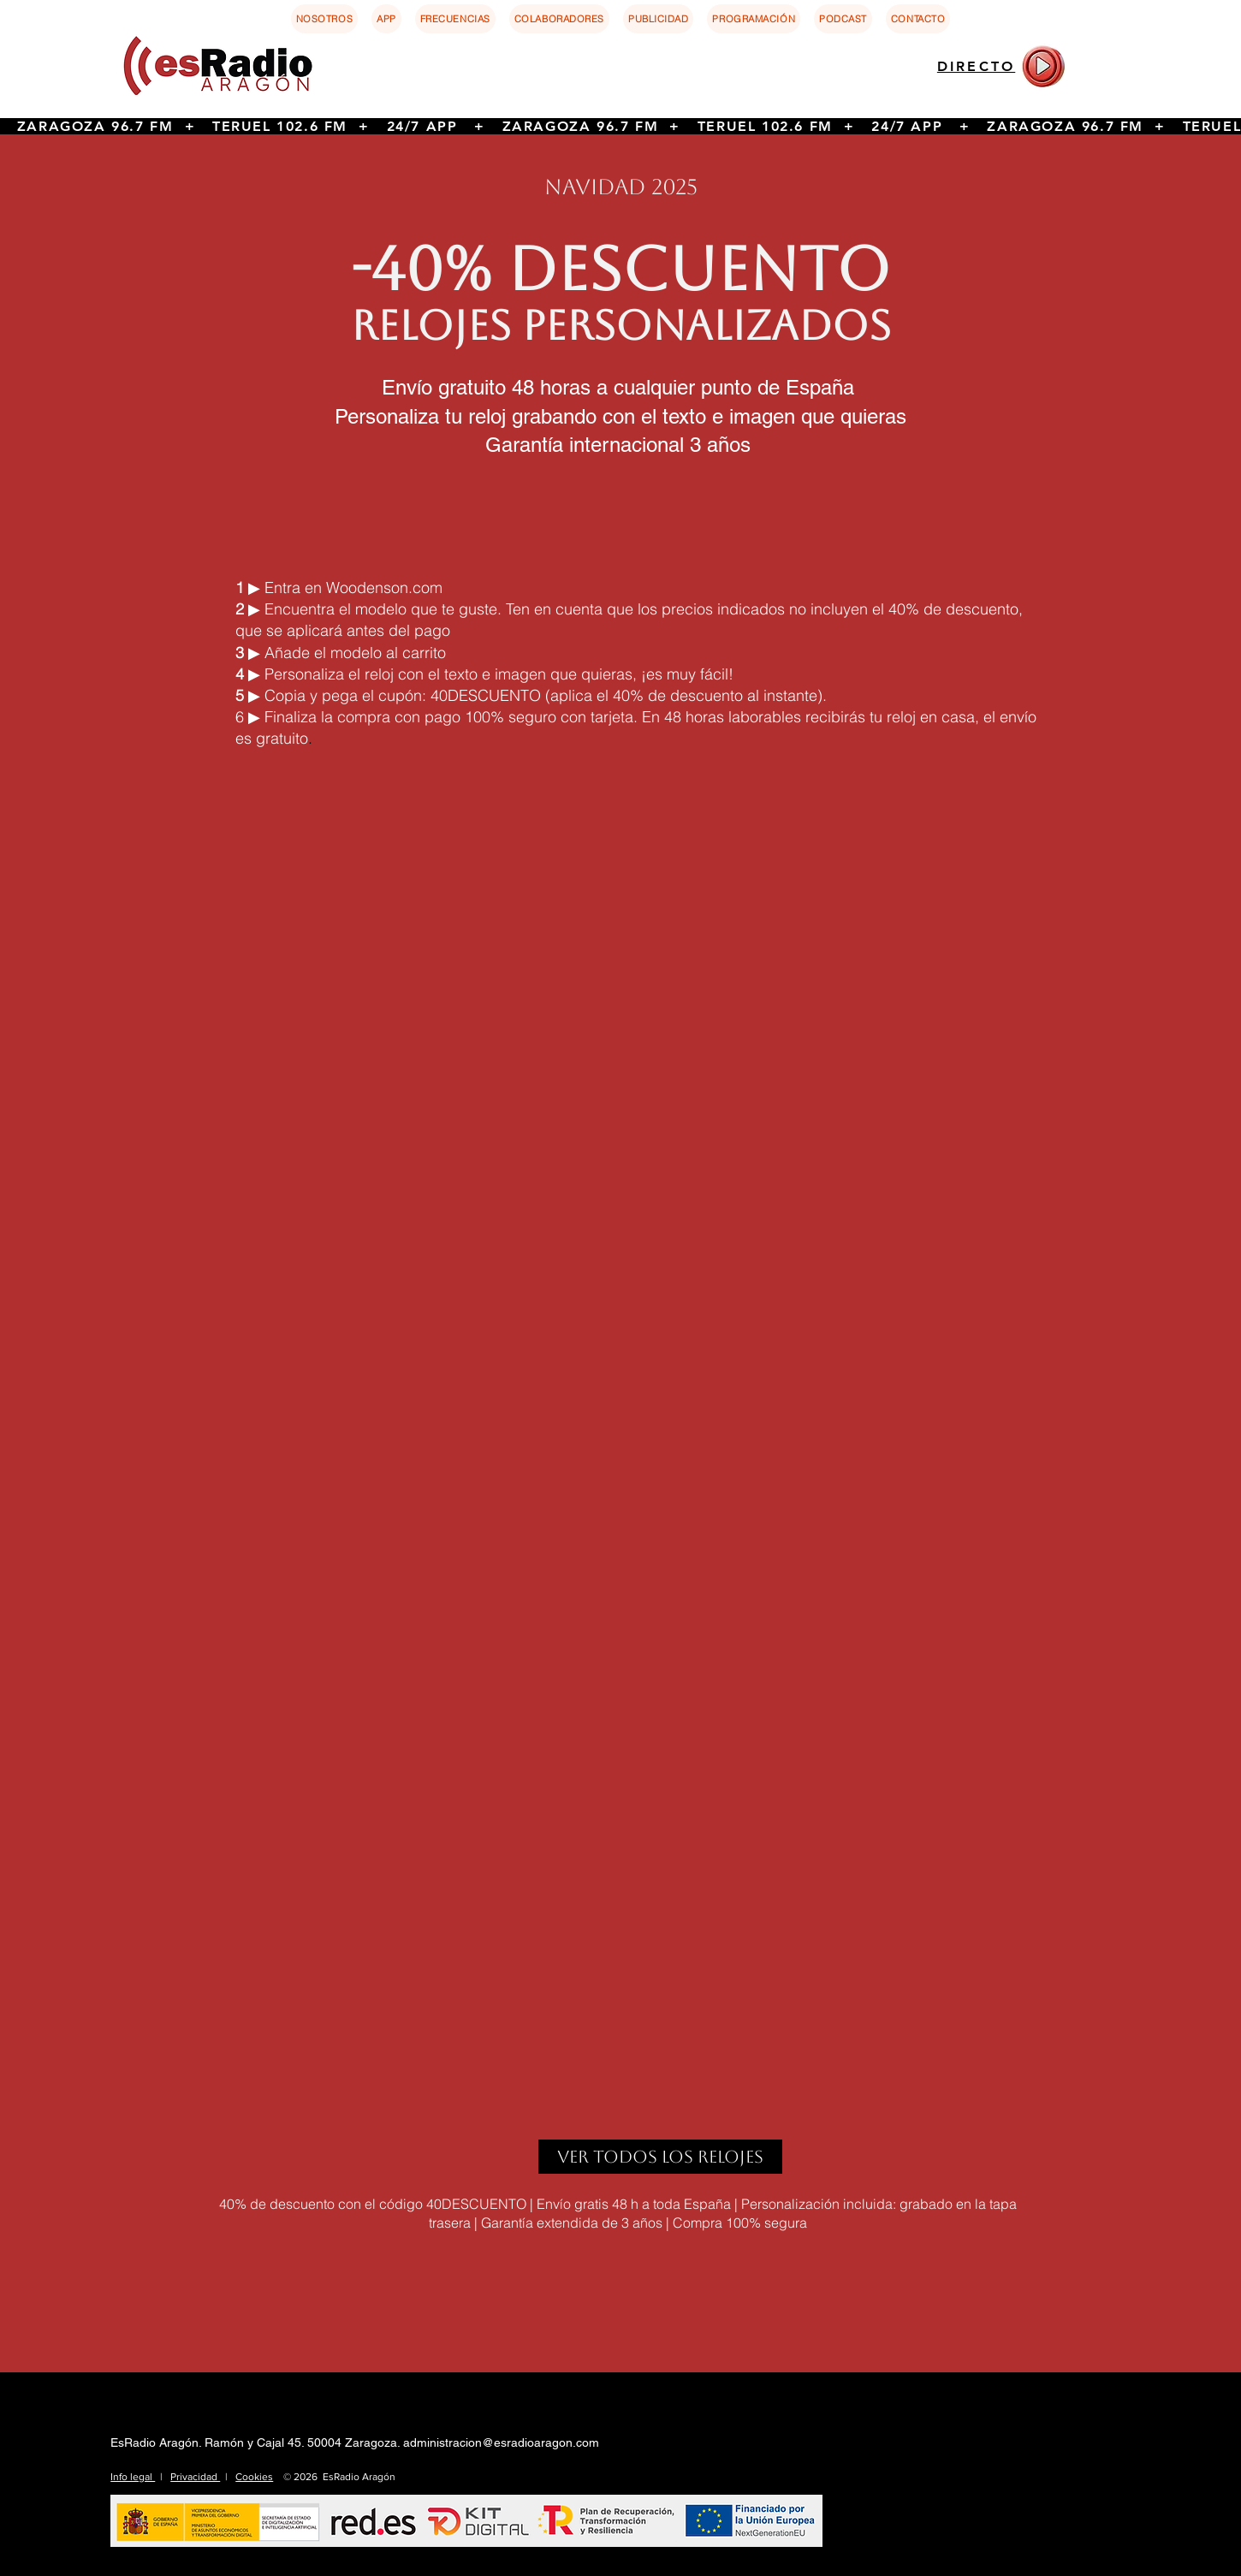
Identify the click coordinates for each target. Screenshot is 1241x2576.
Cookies (254, 2477)
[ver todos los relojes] (660, 2157)
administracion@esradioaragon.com (501, 2442)
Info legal (132, 2477)
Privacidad (195, 2477)
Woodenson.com (384, 587)
